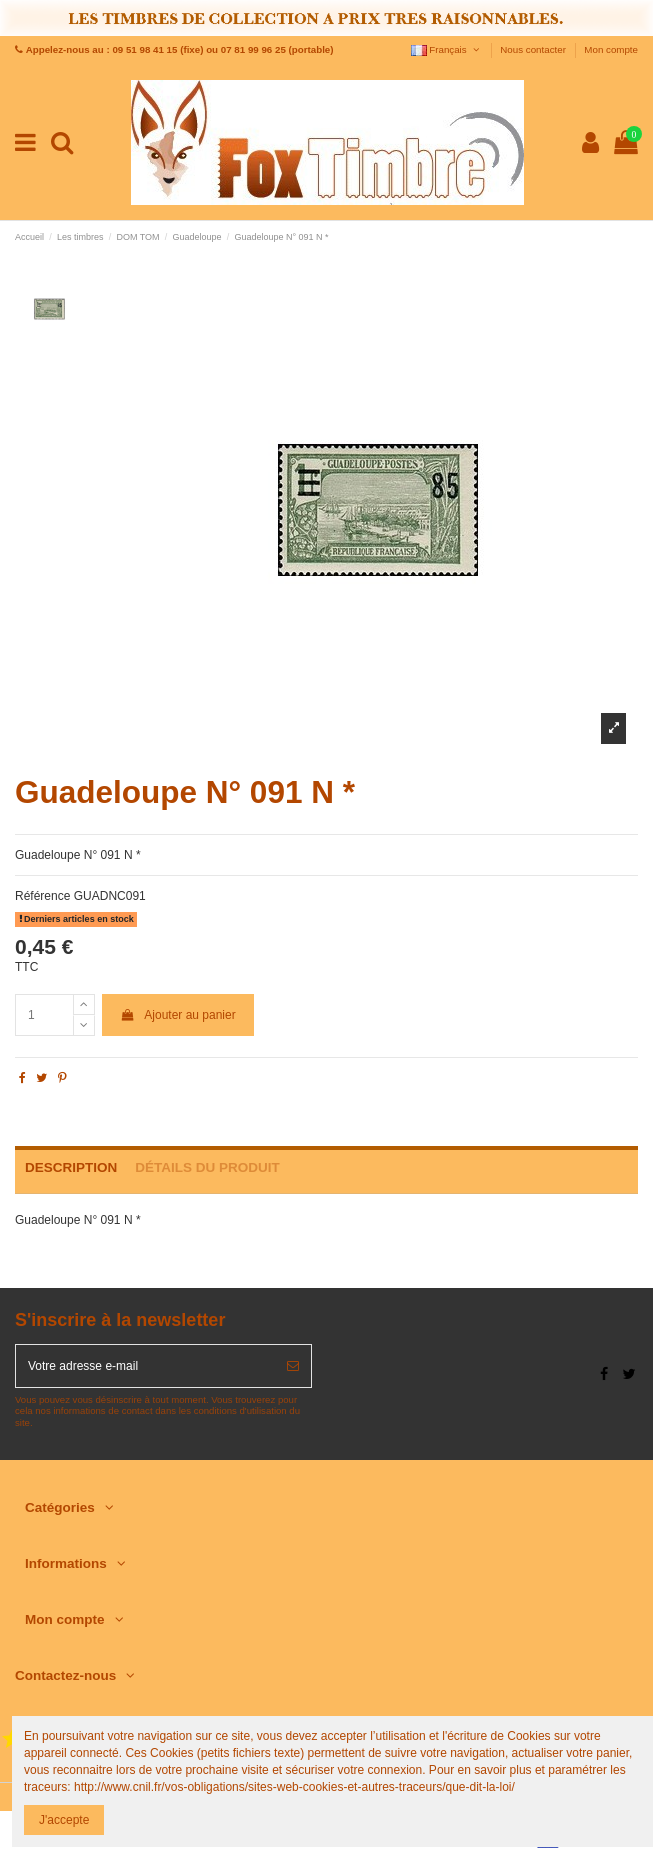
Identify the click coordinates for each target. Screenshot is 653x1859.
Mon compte (611, 49)
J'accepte (64, 1820)
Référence (42, 896)
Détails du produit (207, 1167)
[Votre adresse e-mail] (145, 1366)
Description (71, 1167)
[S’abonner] (293, 1366)
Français (446, 49)
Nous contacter (534, 49)
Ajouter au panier (178, 1015)
